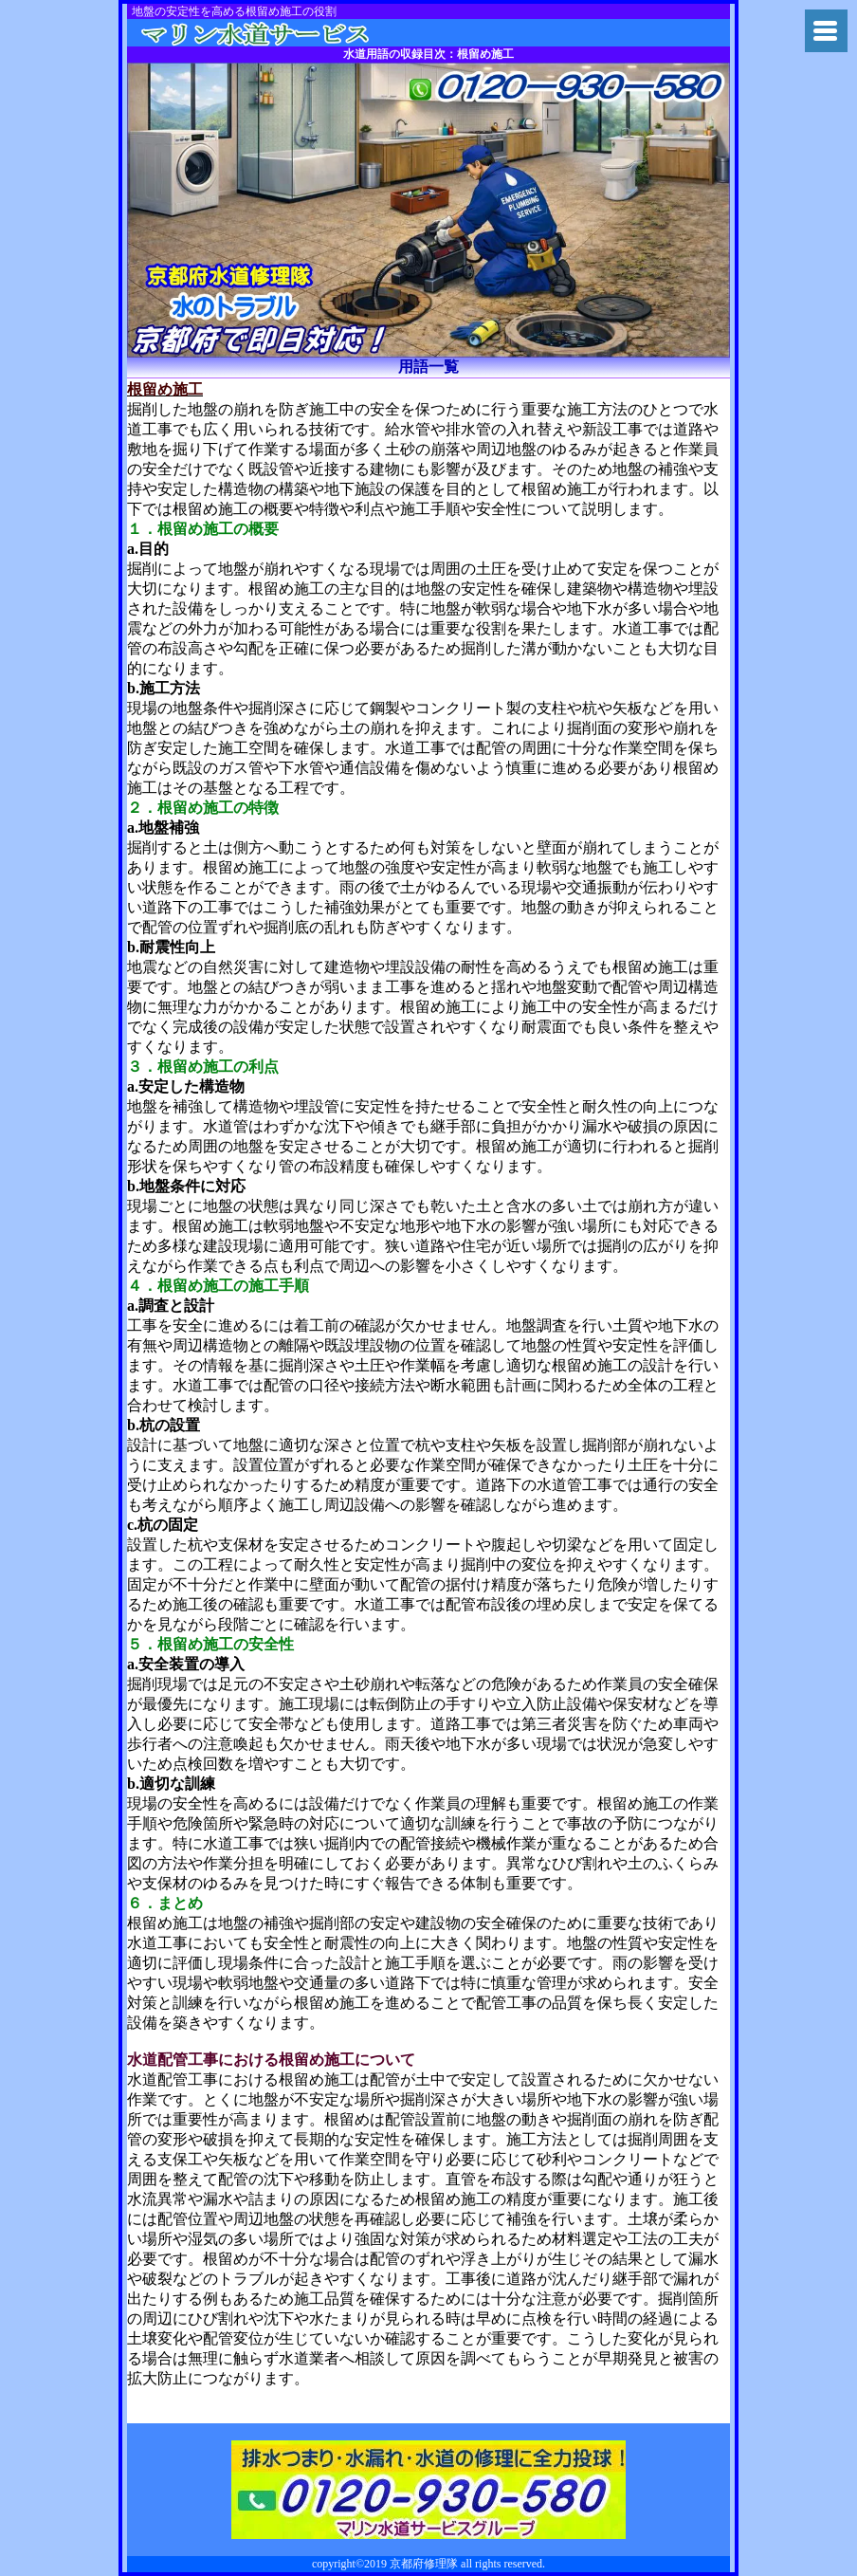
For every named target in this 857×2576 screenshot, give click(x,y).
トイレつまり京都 (281, 32)
